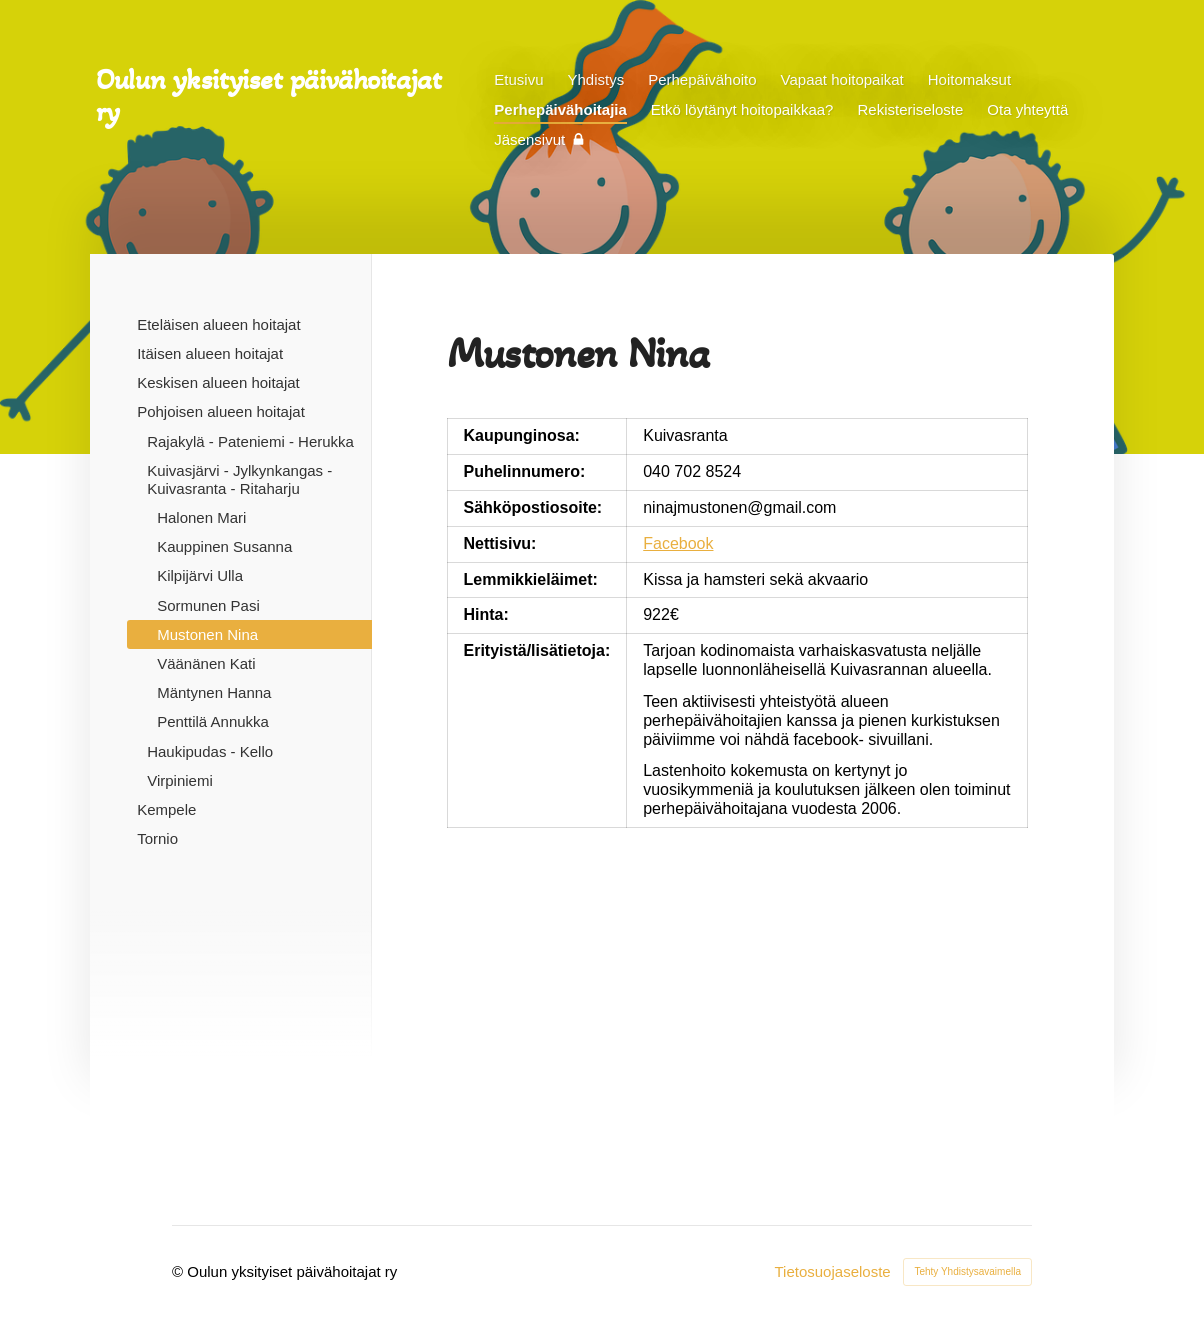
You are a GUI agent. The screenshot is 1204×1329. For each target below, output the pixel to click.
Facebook (678, 543)
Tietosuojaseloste (832, 1271)
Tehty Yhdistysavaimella (967, 1271)
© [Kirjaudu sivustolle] (179, 1271)
